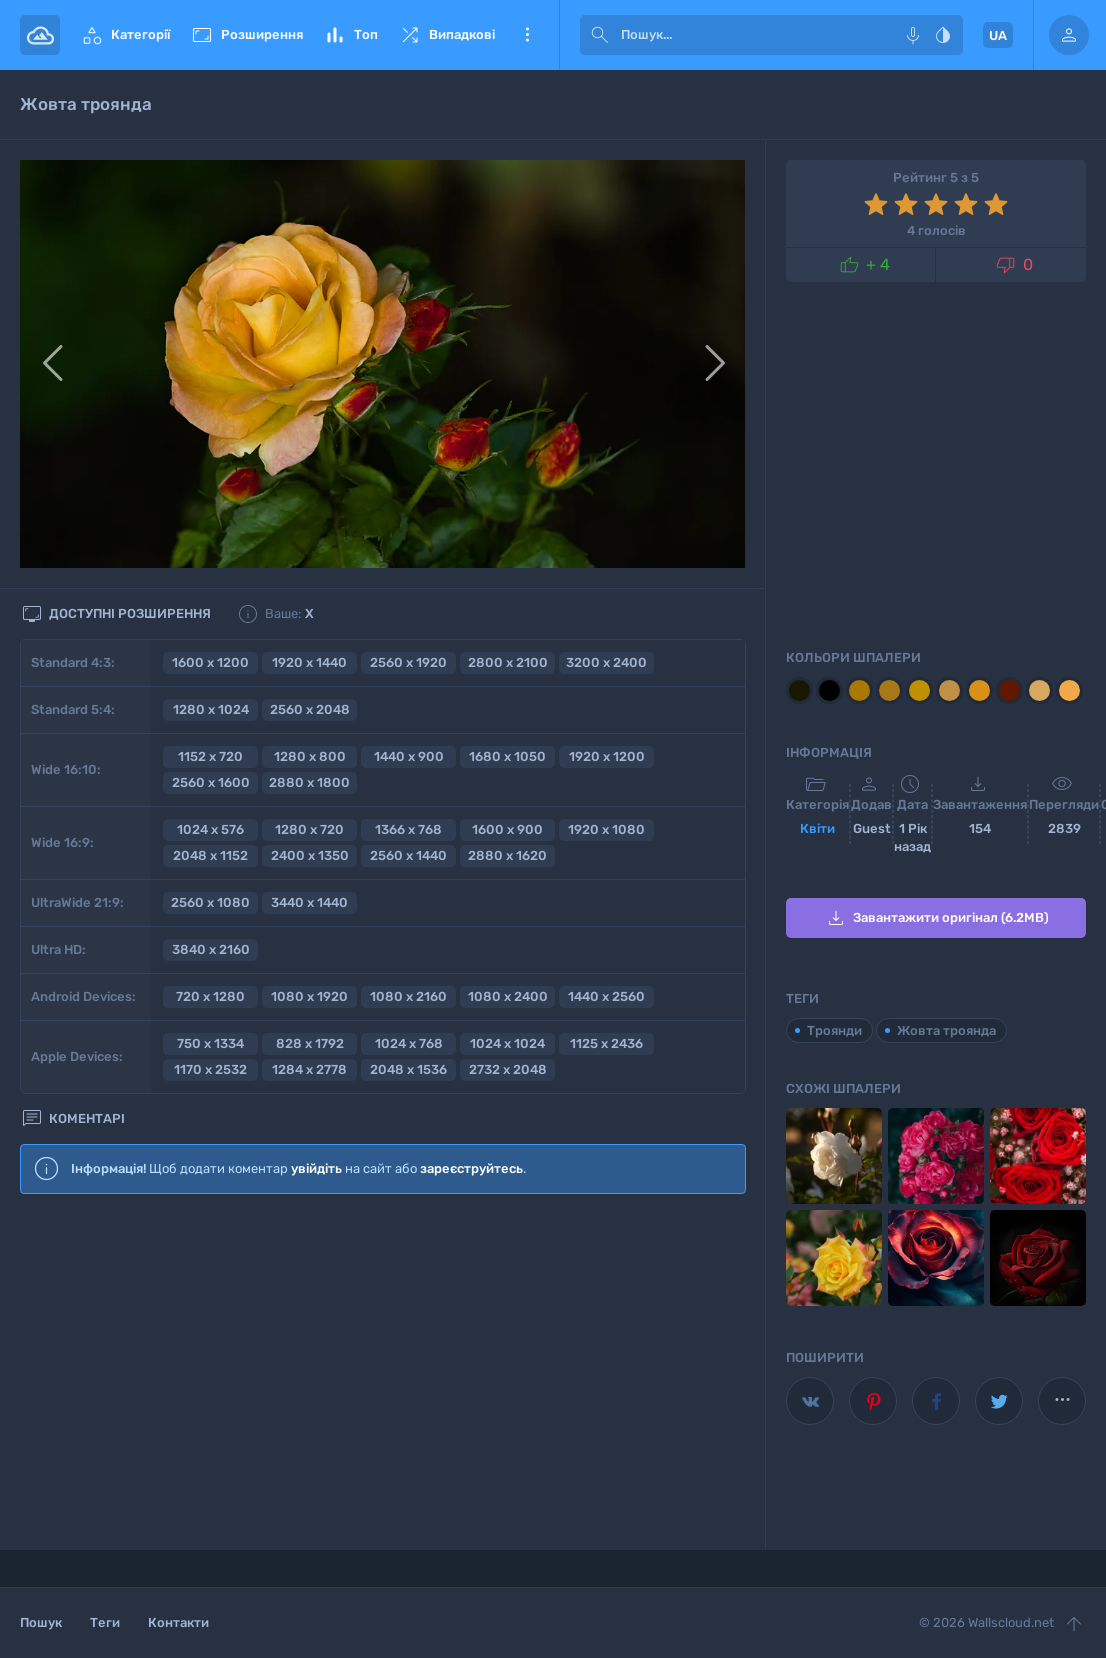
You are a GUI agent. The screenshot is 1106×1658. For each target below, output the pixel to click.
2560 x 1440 (408, 855)
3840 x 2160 (211, 949)
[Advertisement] (383, 1373)
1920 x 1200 (607, 756)
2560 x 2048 (310, 709)
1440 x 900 (409, 756)
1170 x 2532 (210, 1069)
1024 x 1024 (507, 1043)
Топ (350, 35)
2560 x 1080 (210, 902)
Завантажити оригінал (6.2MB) (936, 918)
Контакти (178, 1622)
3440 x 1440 (309, 902)
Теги (105, 1622)
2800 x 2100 (508, 662)
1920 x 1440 (309, 662)
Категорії (125, 35)
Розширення (246, 35)
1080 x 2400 (508, 996)
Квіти (817, 828)
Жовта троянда (946, 1030)
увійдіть (316, 1168)
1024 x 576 (210, 829)
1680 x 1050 (507, 756)
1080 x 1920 (309, 996)
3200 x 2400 (606, 662)
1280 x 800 (310, 756)
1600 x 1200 (210, 662)
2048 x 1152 (210, 855)
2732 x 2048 (508, 1069)
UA (998, 35)
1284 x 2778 (309, 1069)
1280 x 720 (309, 829)
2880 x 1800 (309, 782)
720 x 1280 (210, 996)
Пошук (41, 1622)
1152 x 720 (210, 756)
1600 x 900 (507, 829)
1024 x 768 (409, 1043)
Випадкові (446, 35)
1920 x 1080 (606, 829)
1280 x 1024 (211, 709)
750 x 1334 (210, 1043)
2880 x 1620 (507, 855)
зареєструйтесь (471, 1168)
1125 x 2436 (606, 1043)
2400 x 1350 (310, 855)
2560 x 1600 (211, 782)
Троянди (834, 1030)
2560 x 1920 (408, 662)
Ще (527, 35)
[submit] (600, 35)
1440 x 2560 (606, 996)
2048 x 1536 (408, 1069)
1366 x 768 (408, 829)
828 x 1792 (310, 1043)
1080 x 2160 (408, 996)
